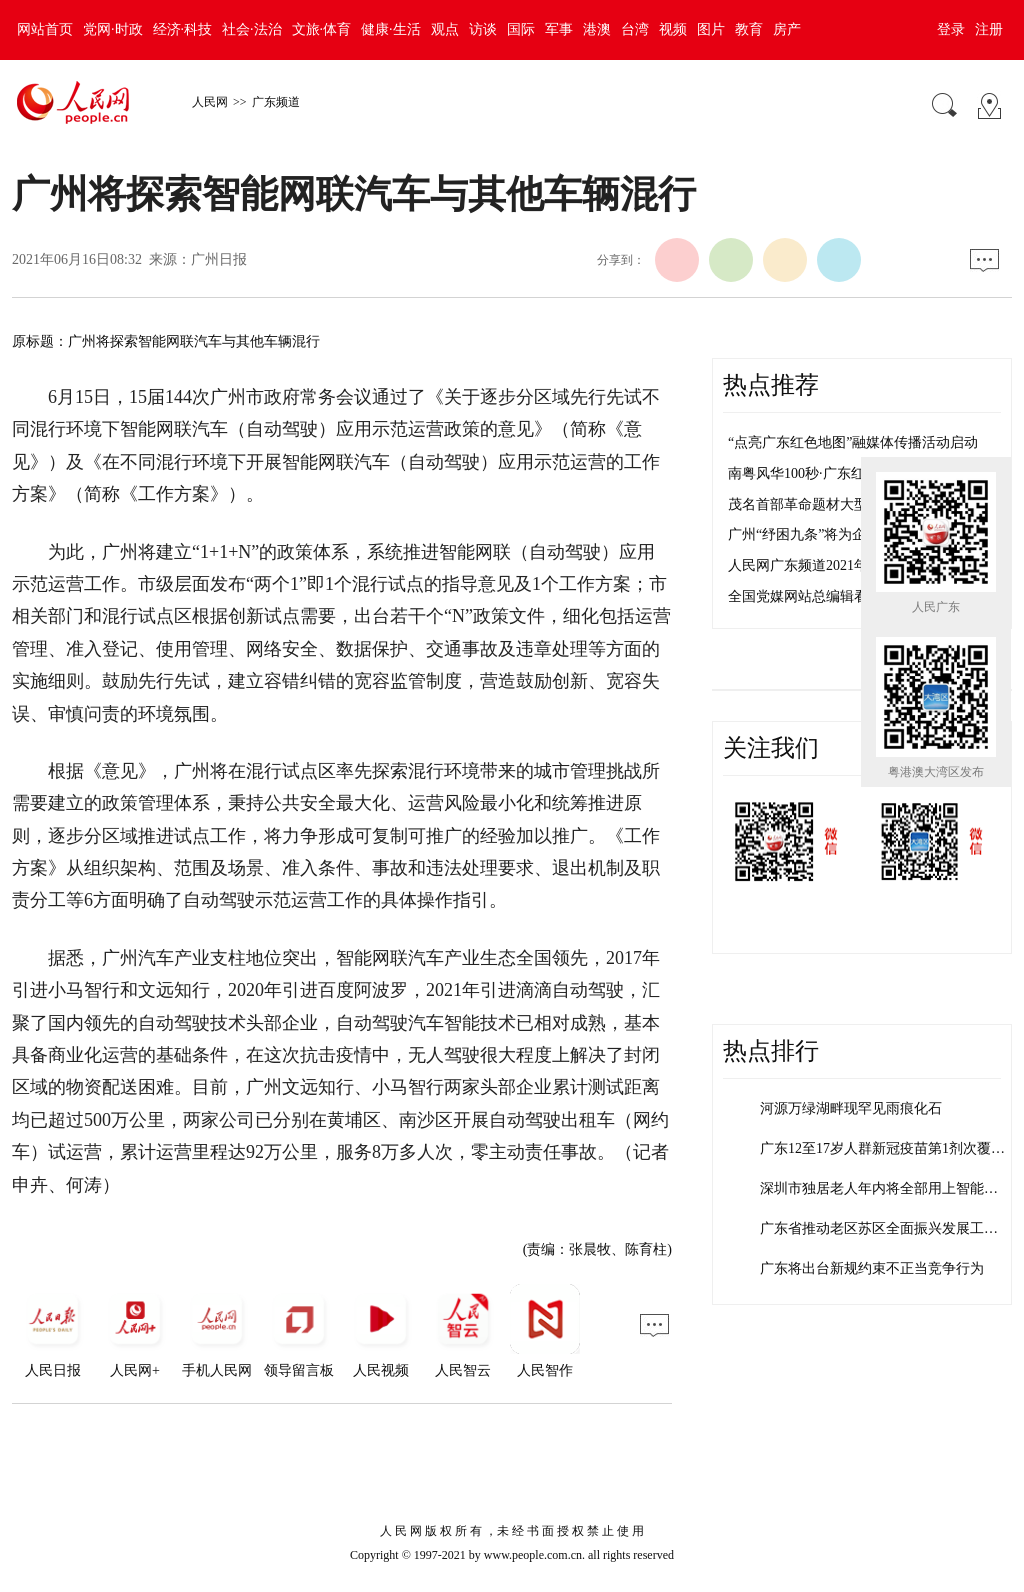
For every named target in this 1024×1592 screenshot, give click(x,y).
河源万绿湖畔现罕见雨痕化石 (851, 1108)
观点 (445, 29)
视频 (673, 29)
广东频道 (276, 102)
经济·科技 (183, 29)
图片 (711, 29)
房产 (787, 29)
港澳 (597, 29)
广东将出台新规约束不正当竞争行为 (872, 1268)
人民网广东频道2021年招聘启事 (826, 565)
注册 (989, 29)
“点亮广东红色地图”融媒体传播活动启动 (853, 442)
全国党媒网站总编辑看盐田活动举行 (840, 596)
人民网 (210, 102)
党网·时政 (113, 29)
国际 (521, 29)
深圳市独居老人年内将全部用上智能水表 (886, 1188)
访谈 (483, 29)
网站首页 (45, 29)
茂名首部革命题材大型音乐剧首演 (833, 504)
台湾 (635, 29)
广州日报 (219, 259)
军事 (559, 29)
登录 (951, 29)
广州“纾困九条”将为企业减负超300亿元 (849, 534)
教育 (749, 29)
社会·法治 (252, 29)
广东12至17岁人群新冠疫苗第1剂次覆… (882, 1148)
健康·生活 (391, 29)
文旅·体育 (322, 29)
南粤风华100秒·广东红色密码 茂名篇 (840, 473)
